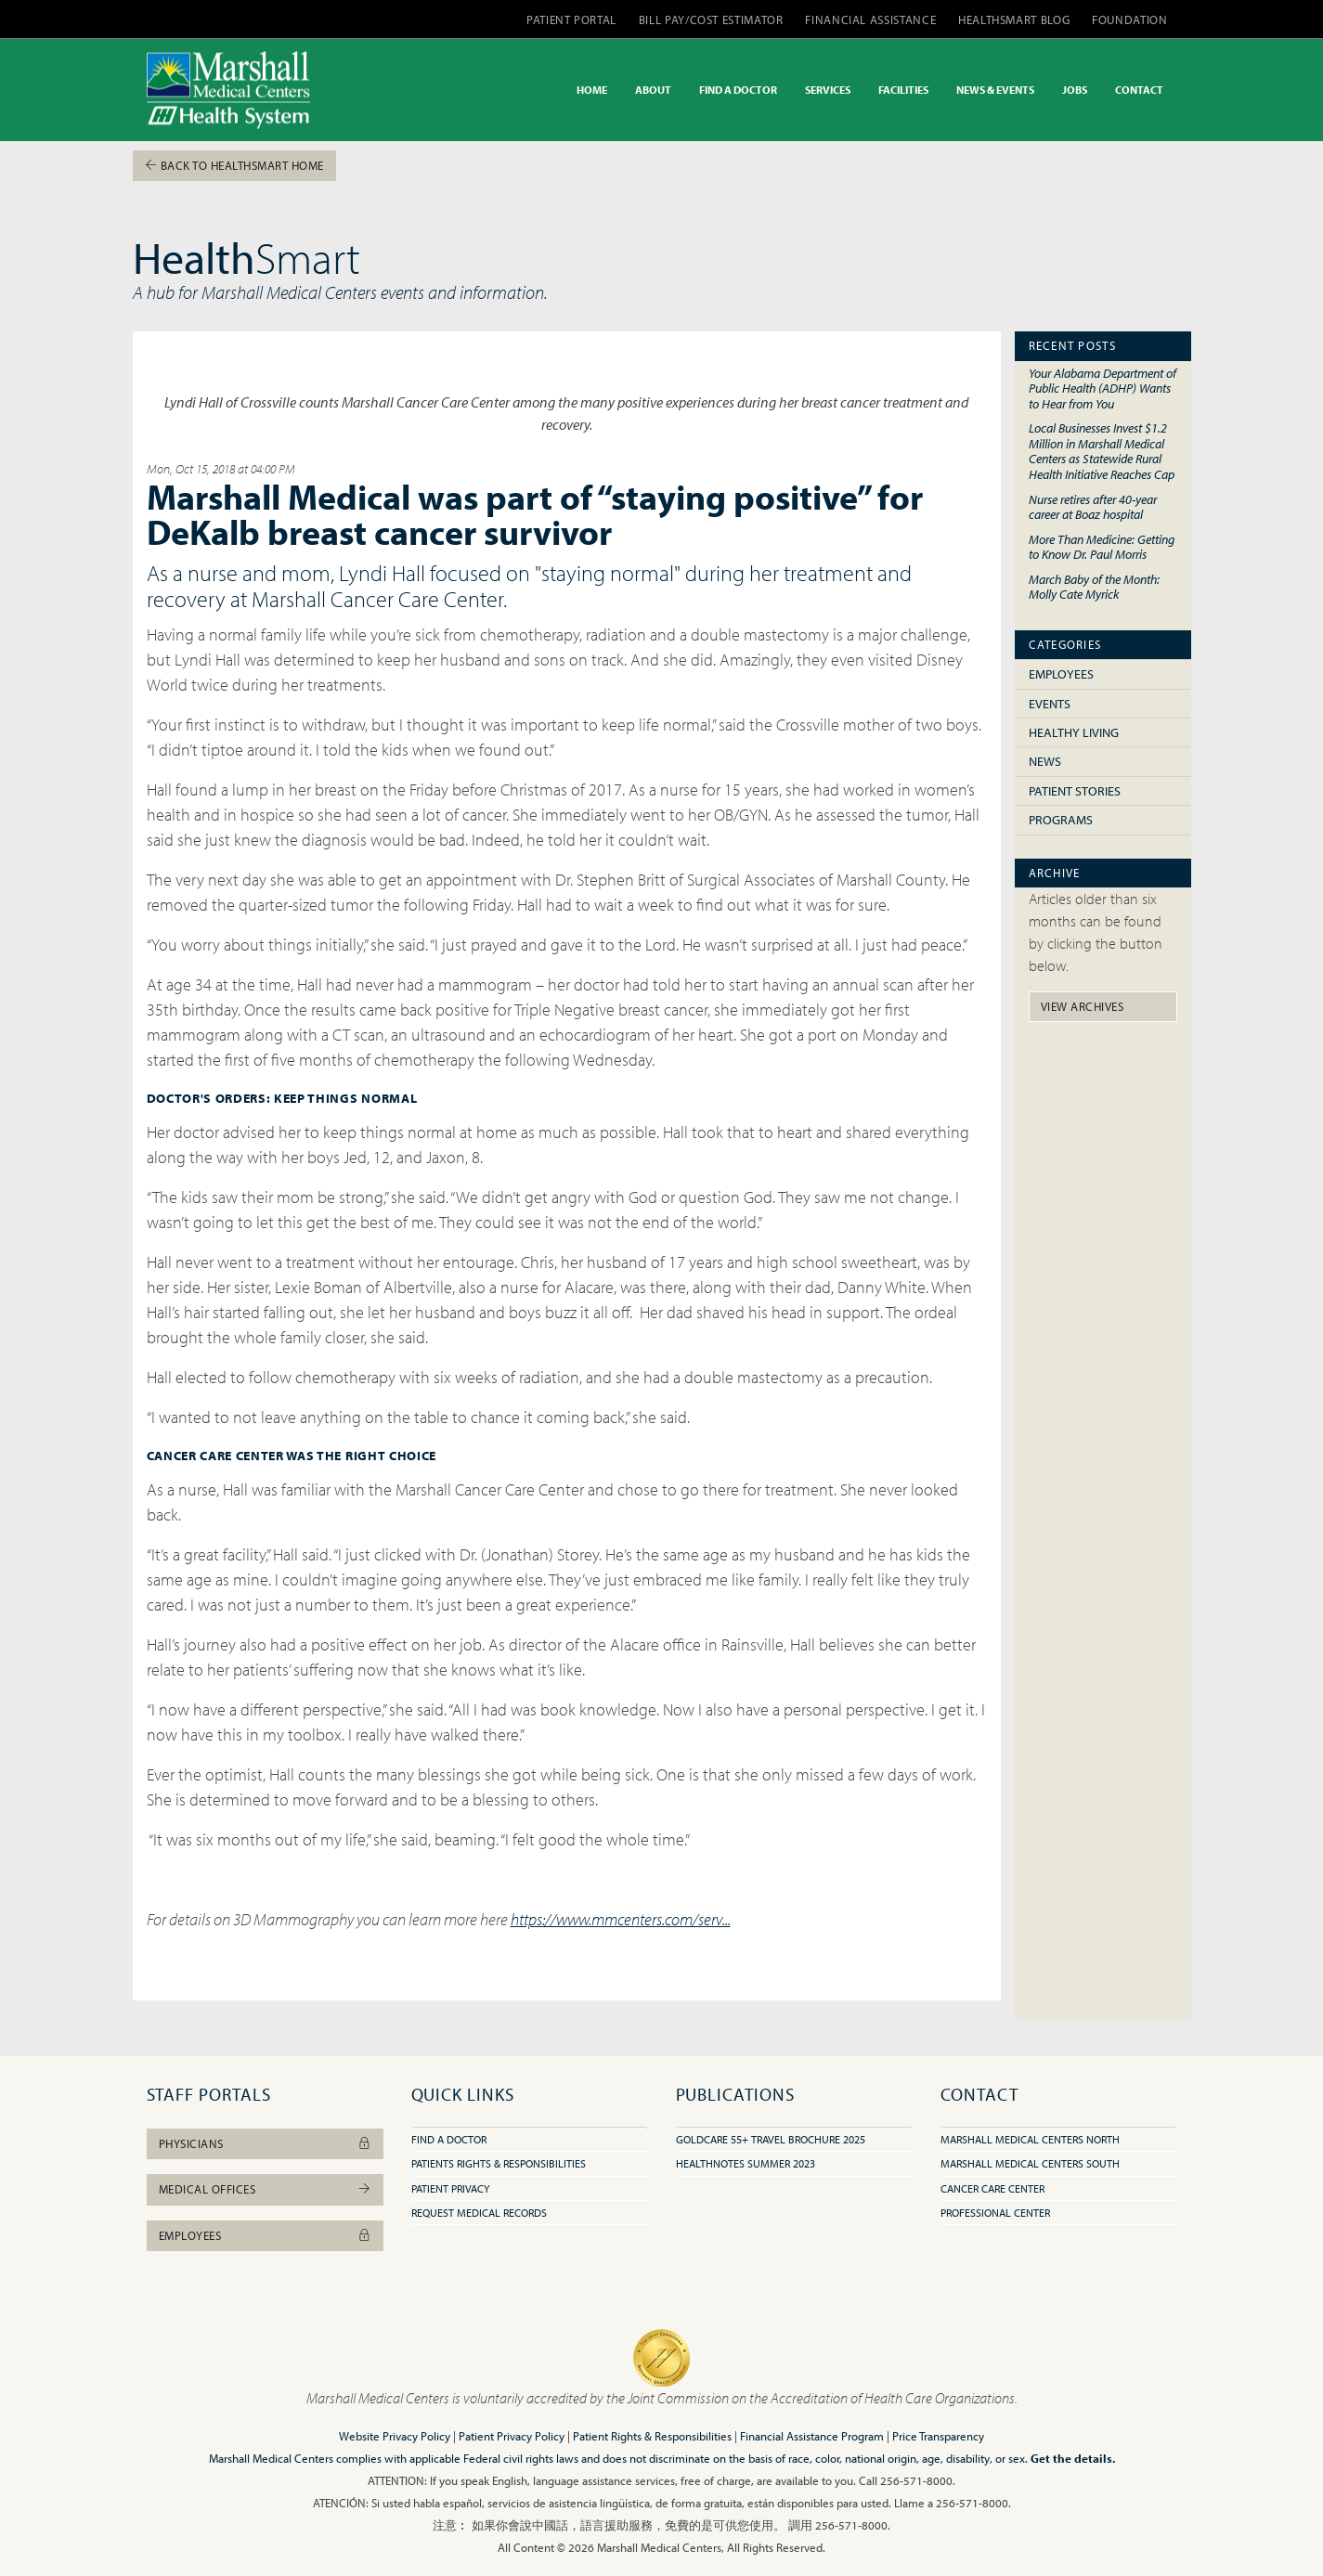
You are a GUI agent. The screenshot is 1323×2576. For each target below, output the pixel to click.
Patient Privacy (450, 2188)
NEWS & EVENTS (995, 90)
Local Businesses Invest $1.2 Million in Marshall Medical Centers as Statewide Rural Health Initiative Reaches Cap (1101, 451)
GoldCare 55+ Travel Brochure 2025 (770, 2139)
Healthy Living (1074, 732)
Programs (1061, 819)
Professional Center (995, 2213)
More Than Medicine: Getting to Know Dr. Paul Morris (1101, 546)
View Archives (1082, 1006)
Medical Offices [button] (265, 2188)
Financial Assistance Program (812, 2435)
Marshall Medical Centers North (1030, 2139)
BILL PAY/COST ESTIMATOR (711, 19)
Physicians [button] (265, 2143)
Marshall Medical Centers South (1030, 2163)
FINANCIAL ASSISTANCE (870, 19)
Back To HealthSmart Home (234, 165)
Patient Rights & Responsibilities (652, 2435)
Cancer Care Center (992, 2188)
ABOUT (653, 90)
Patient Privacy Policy (511, 2435)
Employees (1061, 674)
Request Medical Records (479, 2213)
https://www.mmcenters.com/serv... (621, 1919)
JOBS (1074, 90)
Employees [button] (265, 2235)
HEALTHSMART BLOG (1014, 19)
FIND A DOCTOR (738, 90)
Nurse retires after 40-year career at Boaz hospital (1093, 507)
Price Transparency (938, 2435)
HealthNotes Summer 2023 (745, 2163)
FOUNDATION (1130, 19)
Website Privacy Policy (394, 2435)
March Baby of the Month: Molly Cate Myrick (1094, 586)
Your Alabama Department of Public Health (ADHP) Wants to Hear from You (1102, 388)
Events (1049, 703)
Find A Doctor (448, 2139)
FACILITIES (903, 90)
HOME (592, 90)
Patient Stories (1075, 791)
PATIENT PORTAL (571, 19)
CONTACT (1139, 90)
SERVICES (827, 90)
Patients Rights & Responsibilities (498, 2163)
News (1045, 761)
